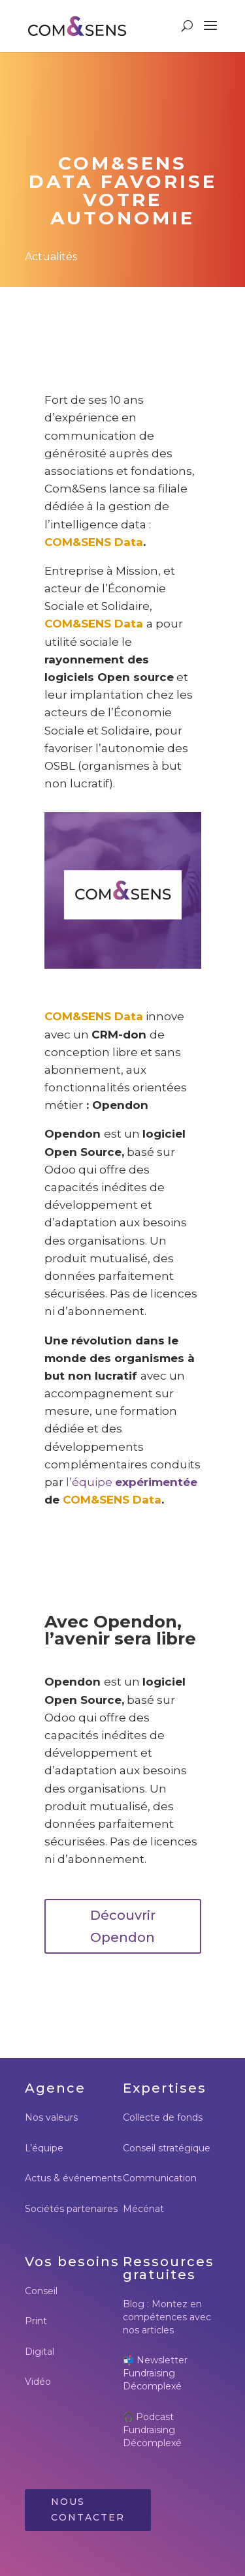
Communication (160, 2178)
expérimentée (156, 1482)
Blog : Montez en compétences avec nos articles (167, 2317)
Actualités (51, 256)
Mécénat (143, 2209)
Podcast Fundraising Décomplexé (152, 2430)
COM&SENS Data (93, 542)
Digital (39, 2351)
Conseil (41, 2291)
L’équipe (44, 2148)
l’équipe (90, 1482)
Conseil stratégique (166, 2148)
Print (36, 2321)
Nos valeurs (51, 2117)
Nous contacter (88, 2509)
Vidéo (38, 2381)
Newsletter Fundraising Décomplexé (155, 2373)
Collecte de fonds (163, 2117)
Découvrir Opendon (122, 1926)
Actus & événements (73, 2178)
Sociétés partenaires (71, 2209)
